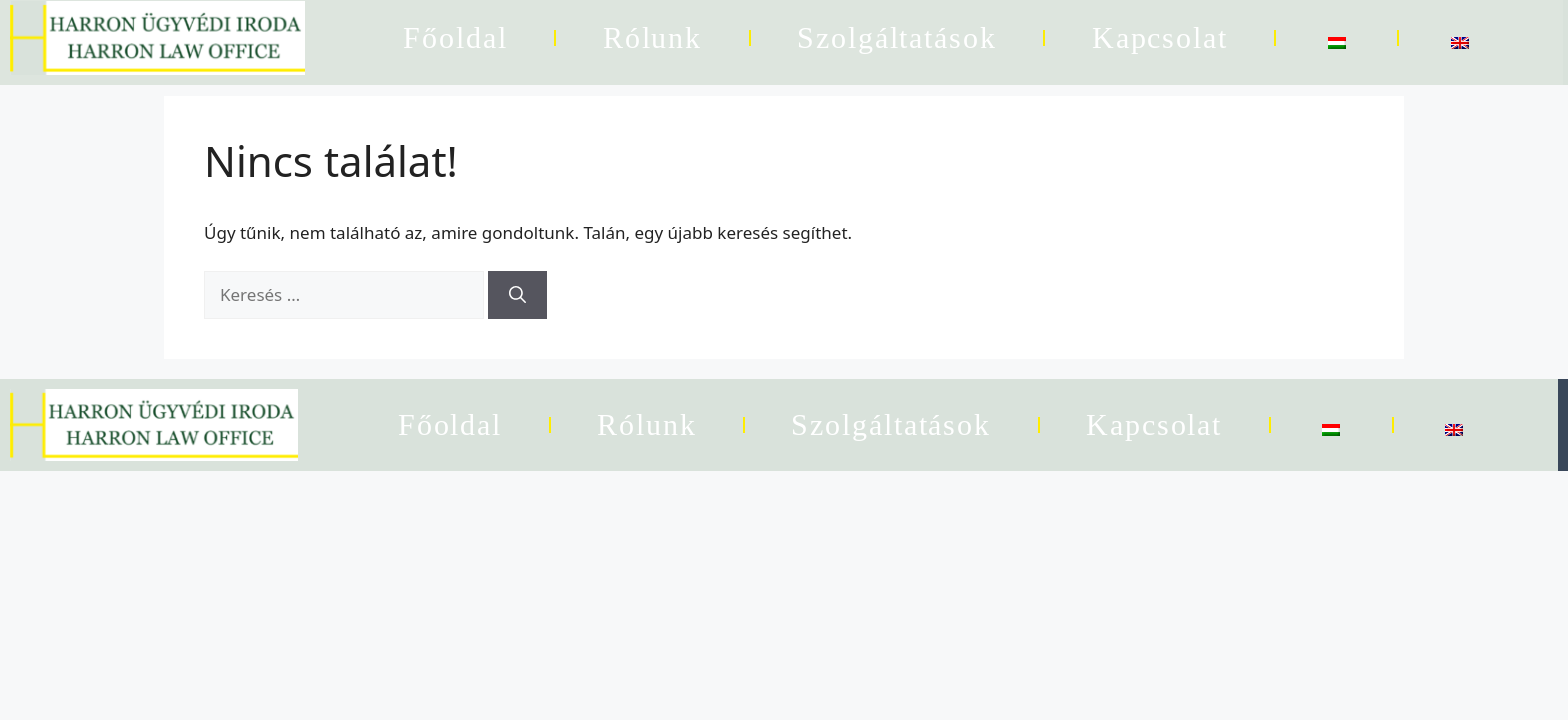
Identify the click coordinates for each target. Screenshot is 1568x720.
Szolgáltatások (897, 38)
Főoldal (455, 38)
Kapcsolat (1160, 38)
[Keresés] (517, 295)
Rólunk (652, 38)
